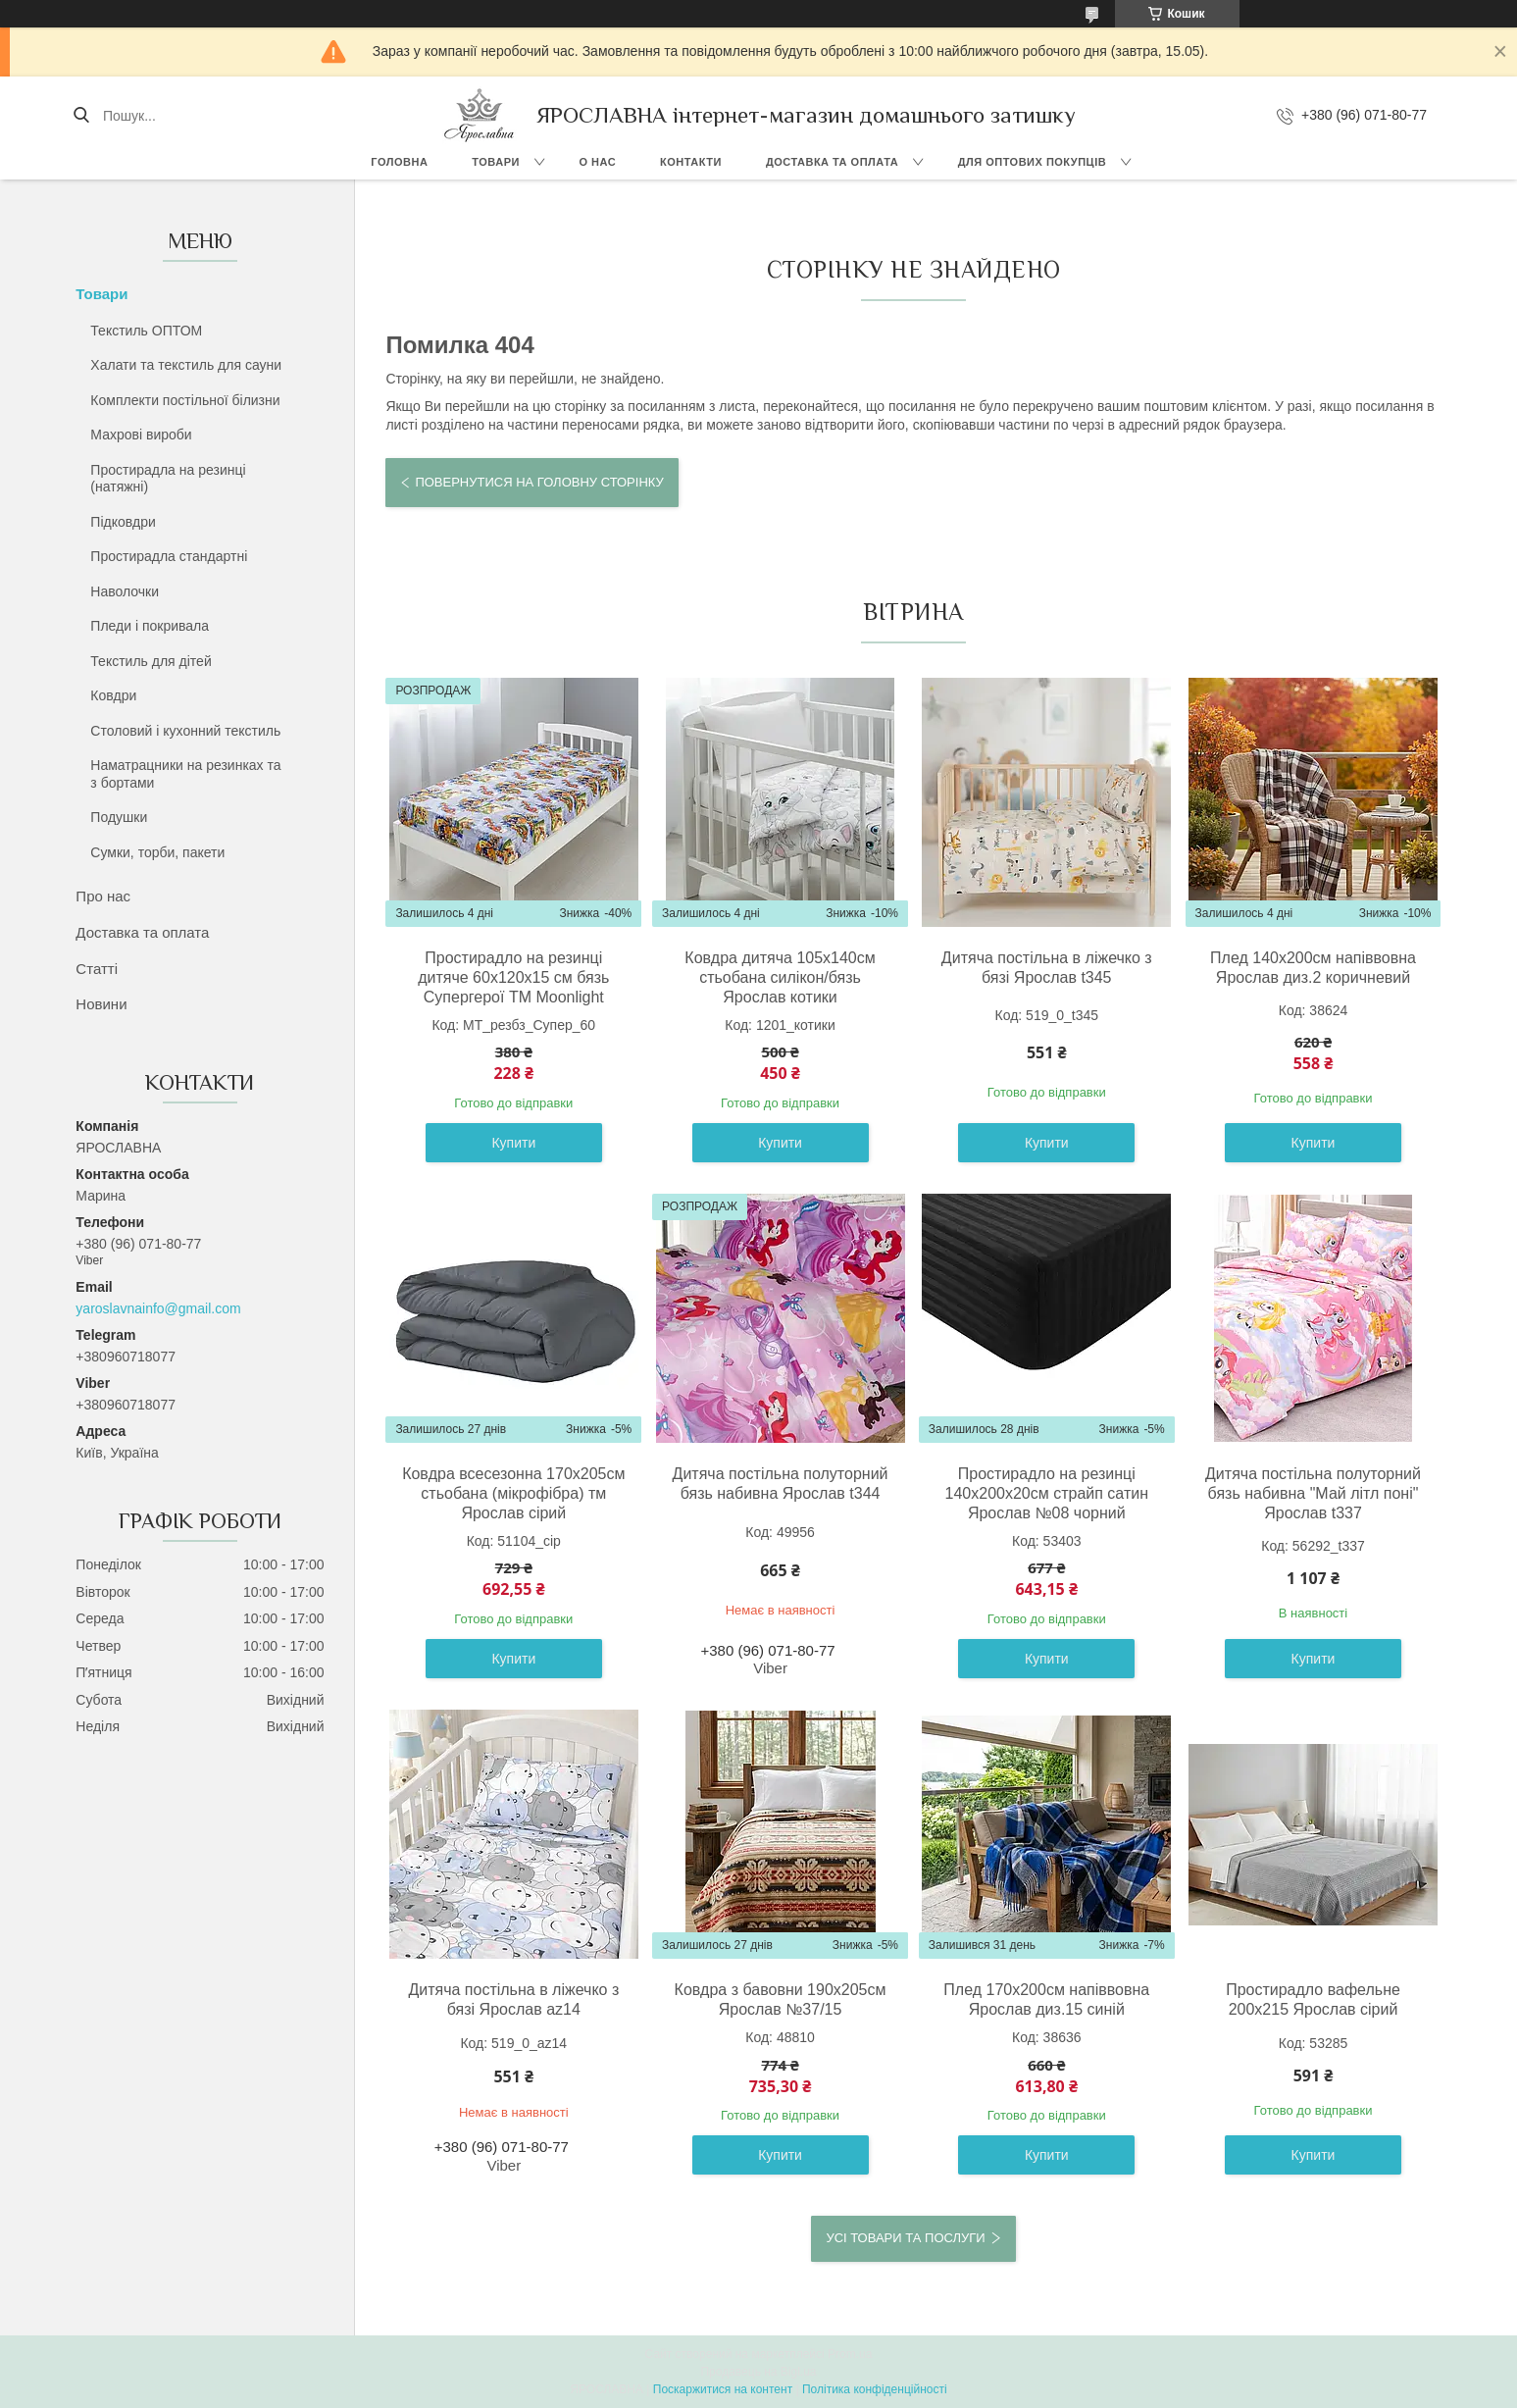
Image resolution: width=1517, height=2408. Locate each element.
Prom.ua (850, 2354)
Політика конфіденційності (874, 2389)
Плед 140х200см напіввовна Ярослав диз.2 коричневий (1313, 967)
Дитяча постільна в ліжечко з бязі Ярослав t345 (1046, 967)
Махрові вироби (140, 434)
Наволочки (124, 591)
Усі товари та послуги (905, 2237)
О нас (597, 162)
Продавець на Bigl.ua (758, 2372)
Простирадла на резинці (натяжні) (167, 478)
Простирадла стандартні (168, 556)
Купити (513, 1143)
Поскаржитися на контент (722, 2389)
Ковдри (113, 695)
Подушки (118, 817)
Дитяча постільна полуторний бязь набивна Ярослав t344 (780, 1483)
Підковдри (122, 522)
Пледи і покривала (149, 626)
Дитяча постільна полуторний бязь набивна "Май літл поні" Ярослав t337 (1313, 1493)
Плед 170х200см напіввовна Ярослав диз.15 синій (1046, 1999)
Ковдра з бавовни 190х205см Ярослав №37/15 (780, 1999)
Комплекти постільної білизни (184, 400)
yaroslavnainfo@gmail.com (158, 1308)
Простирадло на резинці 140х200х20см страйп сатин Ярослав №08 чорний (1046, 1493)
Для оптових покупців (1032, 162)
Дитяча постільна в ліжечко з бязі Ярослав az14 (513, 1999)
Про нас (103, 896)
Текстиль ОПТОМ (146, 330)
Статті (97, 968)
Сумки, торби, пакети (157, 852)
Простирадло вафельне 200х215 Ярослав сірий (1313, 1999)
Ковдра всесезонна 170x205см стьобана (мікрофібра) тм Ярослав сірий (513, 1493)
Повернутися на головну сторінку (539, 482)
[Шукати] (81, 115)
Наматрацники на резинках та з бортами (185, 774)
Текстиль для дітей (150, 661)
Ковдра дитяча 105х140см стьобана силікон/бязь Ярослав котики (779, 977)
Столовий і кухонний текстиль (185, 731)
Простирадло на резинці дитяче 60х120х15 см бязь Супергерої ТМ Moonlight (513, 977)
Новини (101, 1004)
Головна (399, 162)
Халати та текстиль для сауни (185, 365)
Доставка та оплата (832, 162)
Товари (496, 162)
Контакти (691, 162)
